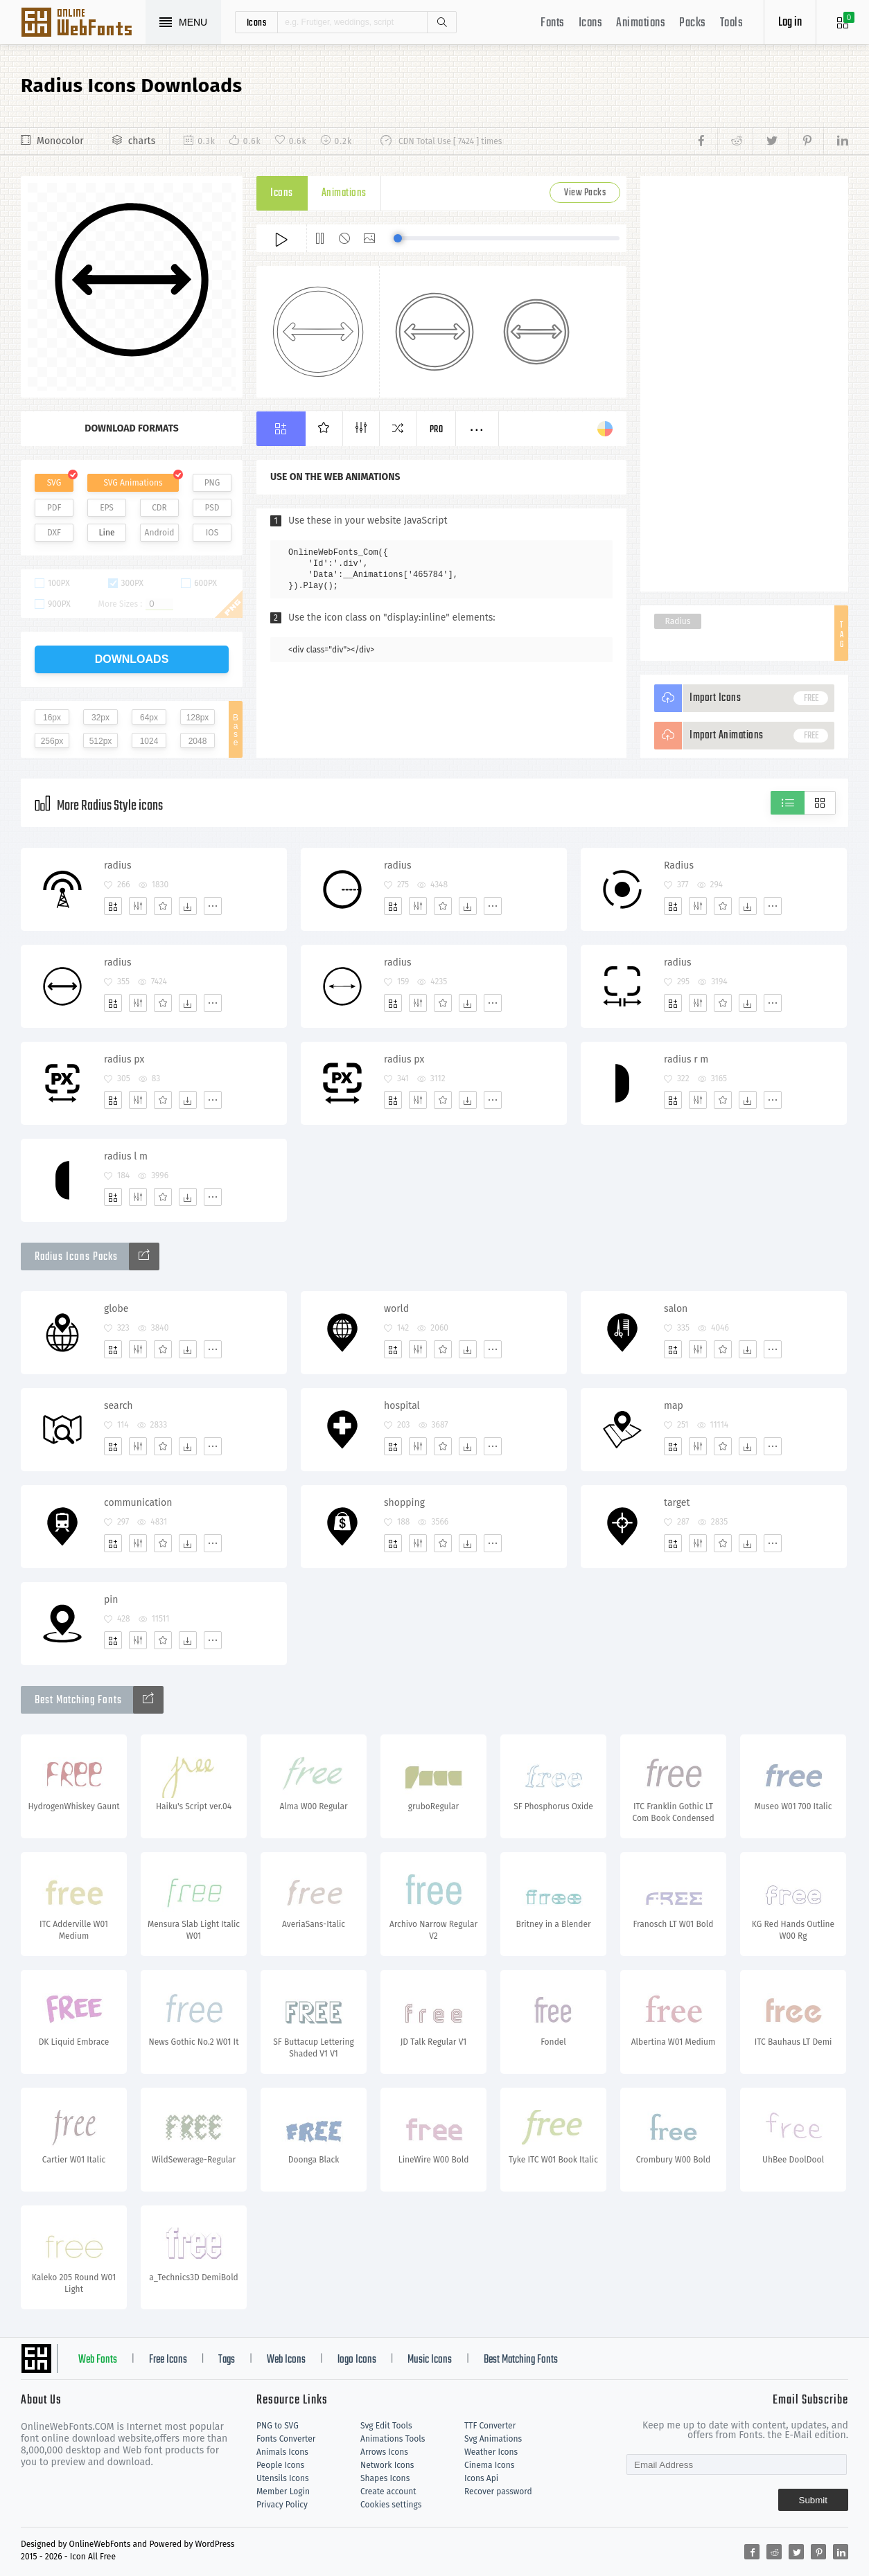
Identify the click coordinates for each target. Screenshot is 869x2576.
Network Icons (387, 2465)
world (396, 1309)
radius (118, 865)
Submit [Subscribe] (813, 2500)
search (118, 1406)
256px (52, 741)
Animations (640, 23)
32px (100, 717)
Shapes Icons (385, 2478)
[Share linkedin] (835, 141)
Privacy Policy (282, 2505)
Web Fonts (97, 2360)
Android (160, 533)
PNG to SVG (277, 2426)
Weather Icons (491, 2452)
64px (149, 717)
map (673, 1406)
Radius (678, 621)
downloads (132, 659)
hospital (402, 1406)
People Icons (280, 2465)
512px (100, 741)
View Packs (585, 193)
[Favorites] (163, 906)
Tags (226, 2360)
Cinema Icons (489, 2465)
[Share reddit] (735, 141)
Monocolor (60, 141)
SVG (54, 483)
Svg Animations (493, 2439)
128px (197, 717)
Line (107, 533)
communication (138, 1503)
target (677, 1503)
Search (441, 22)
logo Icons (356, 2360)
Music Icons (429, 2360)
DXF (54, 533)
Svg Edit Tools (386, 2426)
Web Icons (286, 2360)
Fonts (553, 23)
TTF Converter (490, 2426)
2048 (197, 741)
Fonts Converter (285, 2439)
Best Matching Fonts (521, 2360)
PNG (212, 483)
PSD (211, 508)
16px (52, 717)
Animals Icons (282, 2452)
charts (142, 141)
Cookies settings (390, 2505)
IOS (212, 533)
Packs (692, 23)
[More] (213, 906)
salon (675, 1309)
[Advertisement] (744, 384)
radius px (124, 1059)
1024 (149, 741)
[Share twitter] (770, 141)
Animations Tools (392, 2439)
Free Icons (168, 2360)
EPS (107, 508)
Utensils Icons (282, 2478)
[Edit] (138, 906)
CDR (159, 508)
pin (111, 1600)
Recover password (498, 2491)
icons (257, 22)
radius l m (126, 1156)
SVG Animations (132, 483)
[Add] (113, 906)
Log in (790, 22)
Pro (437, 430)
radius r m (686, 1059)
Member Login (283, 2491)
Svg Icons (83, 23)
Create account (388, 2491)
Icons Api (481, 2478)
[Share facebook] (705, 141)
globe (116, 1309)
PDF (54, 508)
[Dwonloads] (188, 906)
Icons (591, 23)
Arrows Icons (384, 2452)
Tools (732, 23)
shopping (404, 1503)
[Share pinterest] (805, 141)
